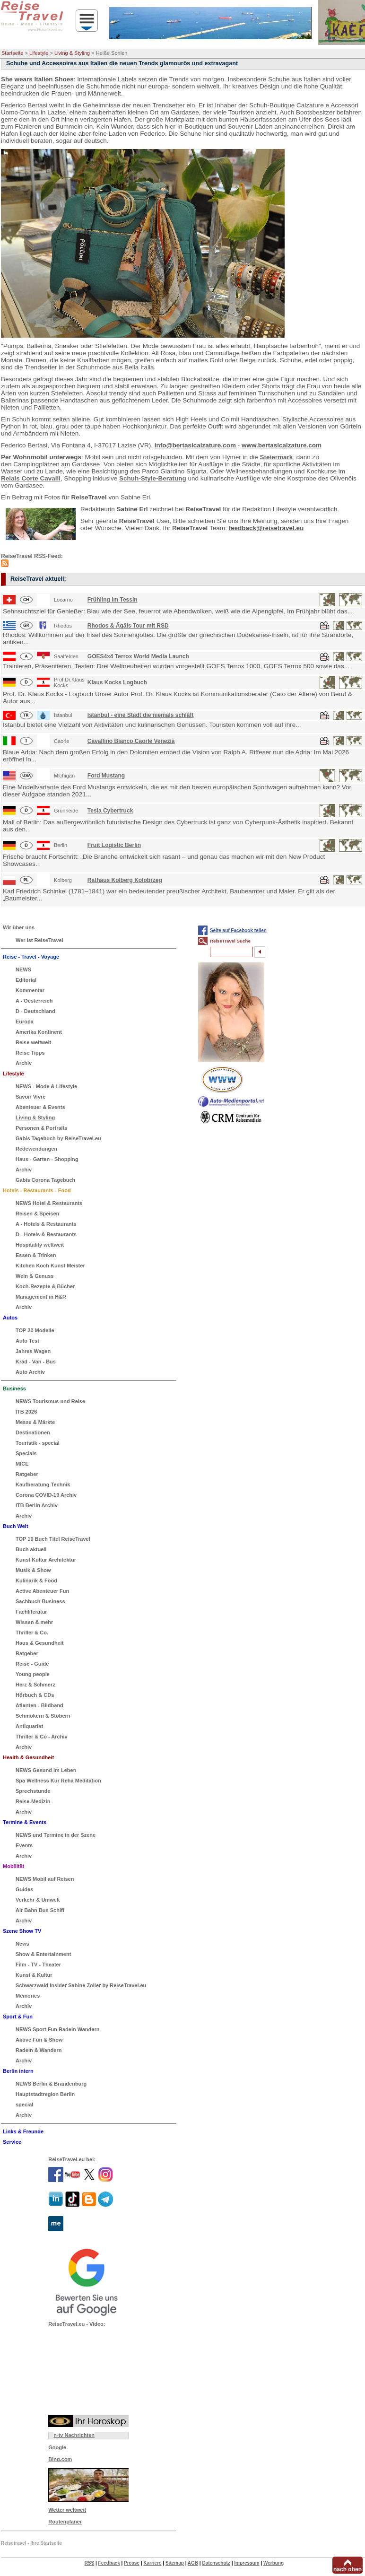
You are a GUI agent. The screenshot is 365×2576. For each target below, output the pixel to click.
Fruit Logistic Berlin (114, 845)
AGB (193, 2563)
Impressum (246, 2563)
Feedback (109, 2563)
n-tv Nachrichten (74, 2435)
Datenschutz (216, 2563)
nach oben (347, 2569)
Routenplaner (65, 2521)
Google (57, 2447)
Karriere (152, 2563)
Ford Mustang (106, 775)
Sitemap (174, 2563)
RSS (90, 2563)
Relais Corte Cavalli (31, 478)
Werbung (273, 2563)
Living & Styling (72, 53)
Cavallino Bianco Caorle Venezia (131, 741)
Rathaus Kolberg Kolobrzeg (124, 880)
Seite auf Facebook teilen (238, 930)
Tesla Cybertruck (110, 810)
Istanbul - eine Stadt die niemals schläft (140, 715)
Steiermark (276, 457)
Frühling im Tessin (112, 599)
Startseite (12, 53)
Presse (131, 2563)
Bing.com (60, 2459)
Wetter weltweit (67, 2510)
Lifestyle (38, 53)
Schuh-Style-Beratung (152, 478)
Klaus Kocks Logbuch (117, 682)
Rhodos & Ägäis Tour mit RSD (128, 625)
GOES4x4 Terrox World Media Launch (138, 656)
